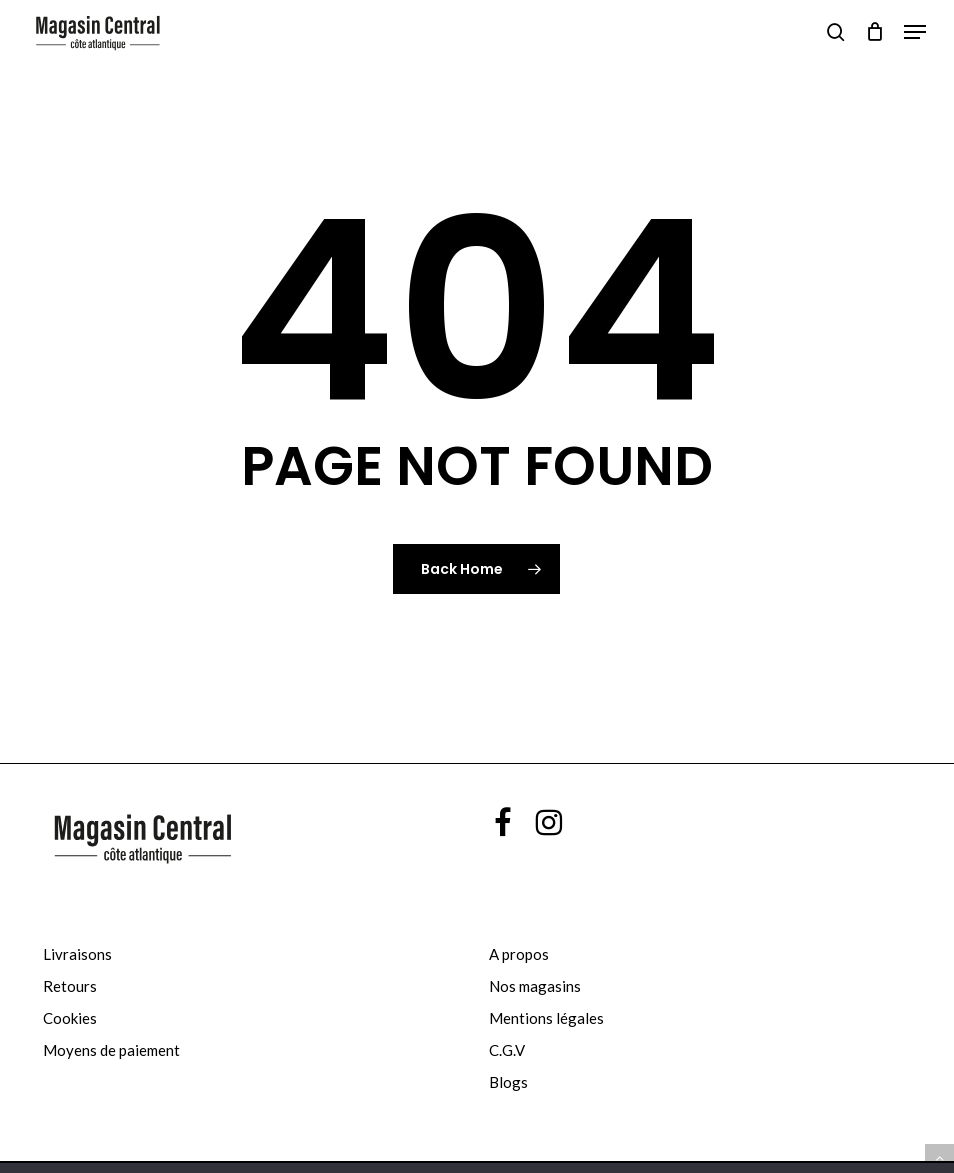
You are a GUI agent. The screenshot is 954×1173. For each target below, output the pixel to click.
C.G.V (507, 1050)
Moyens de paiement (111, 1050)
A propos (519, 954)
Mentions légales (546, 1018)
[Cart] (874, 32)
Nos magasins (535, 986)
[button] (915, 32)
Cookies (70, 1018)
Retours (70, 986)
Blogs (508, 1082)
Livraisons (77, 954)
